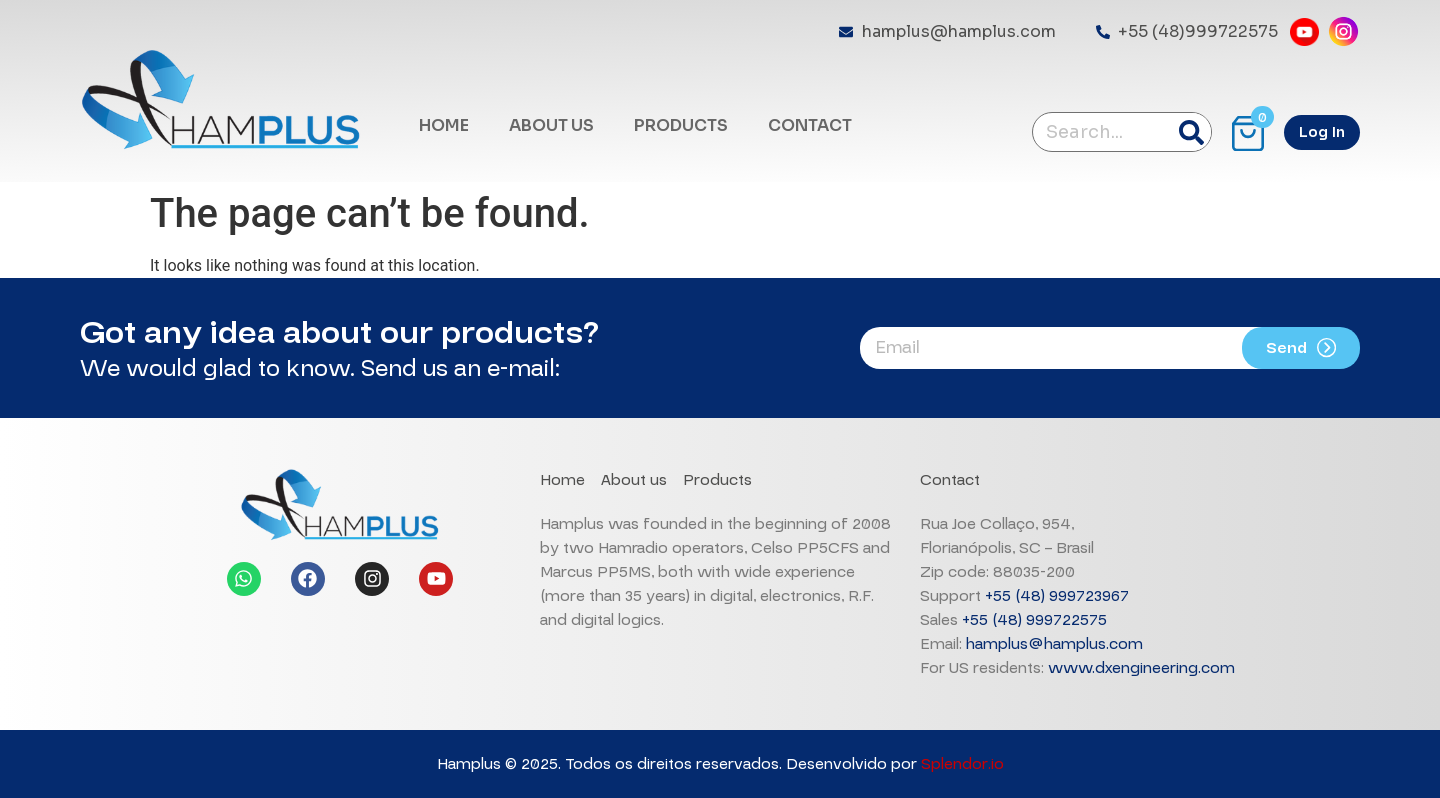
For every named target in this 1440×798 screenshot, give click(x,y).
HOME (444, 125)
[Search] (1191, 132)
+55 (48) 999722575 (1034, 620)
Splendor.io (962, 764)
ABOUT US (551, 125)
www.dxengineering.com (1141, 668)
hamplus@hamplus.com (1054, 644)
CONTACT (810, 125)
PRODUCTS (681, 125)
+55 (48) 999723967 (1057, 596)
